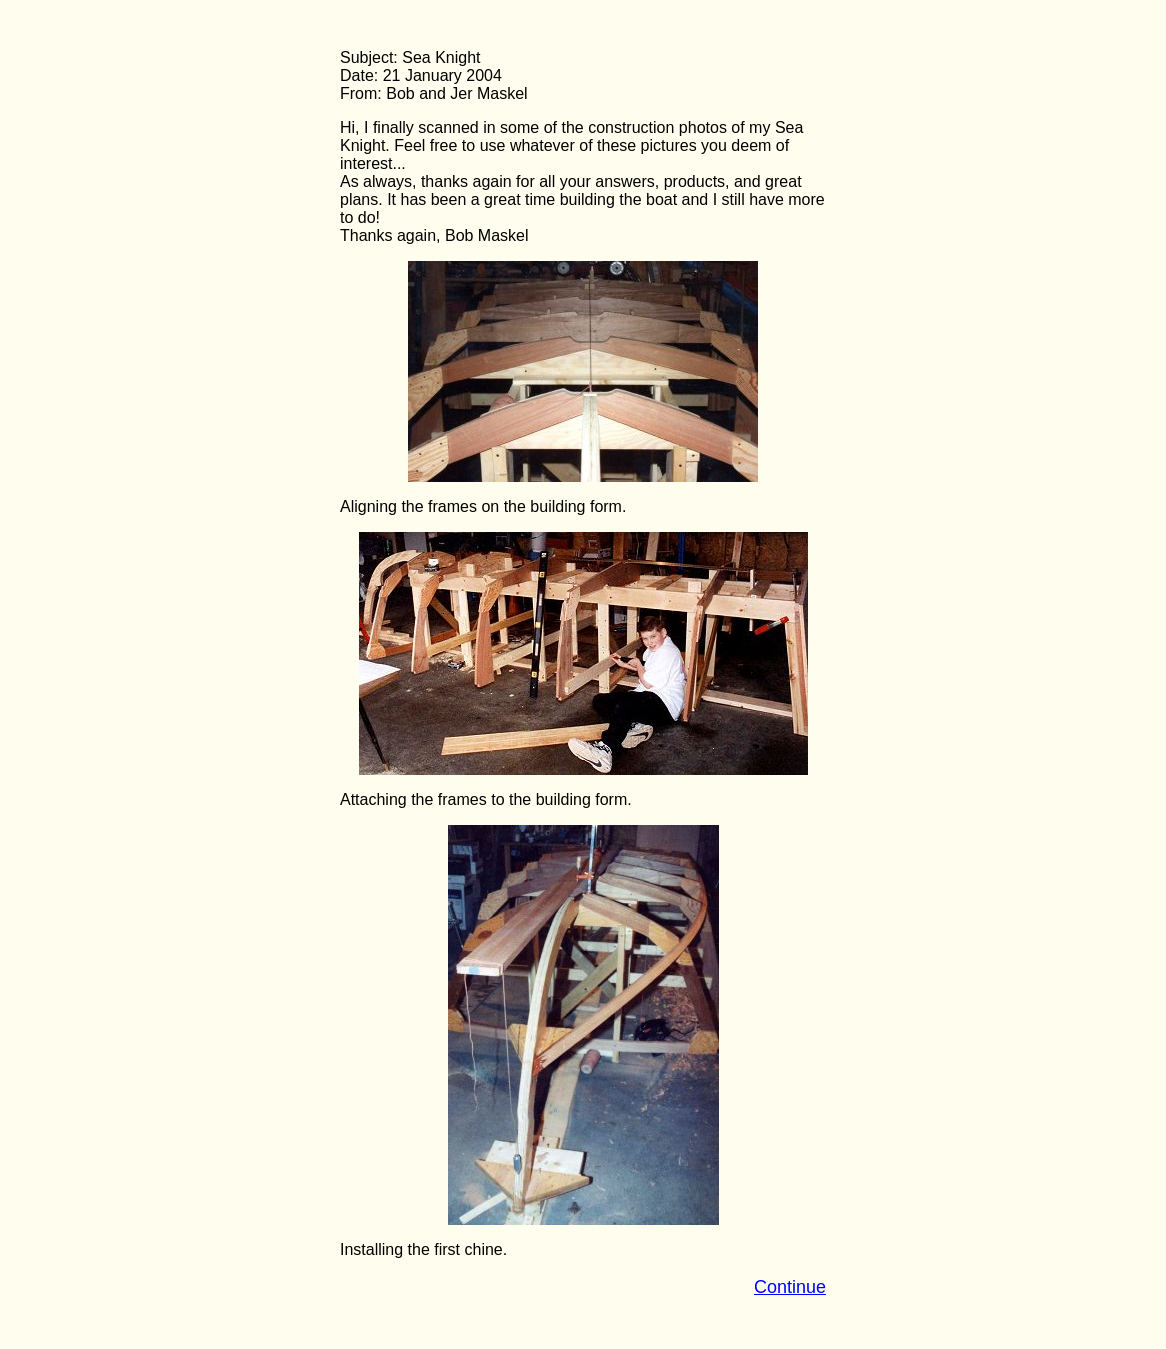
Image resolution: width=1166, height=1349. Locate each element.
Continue (790, 1287)
